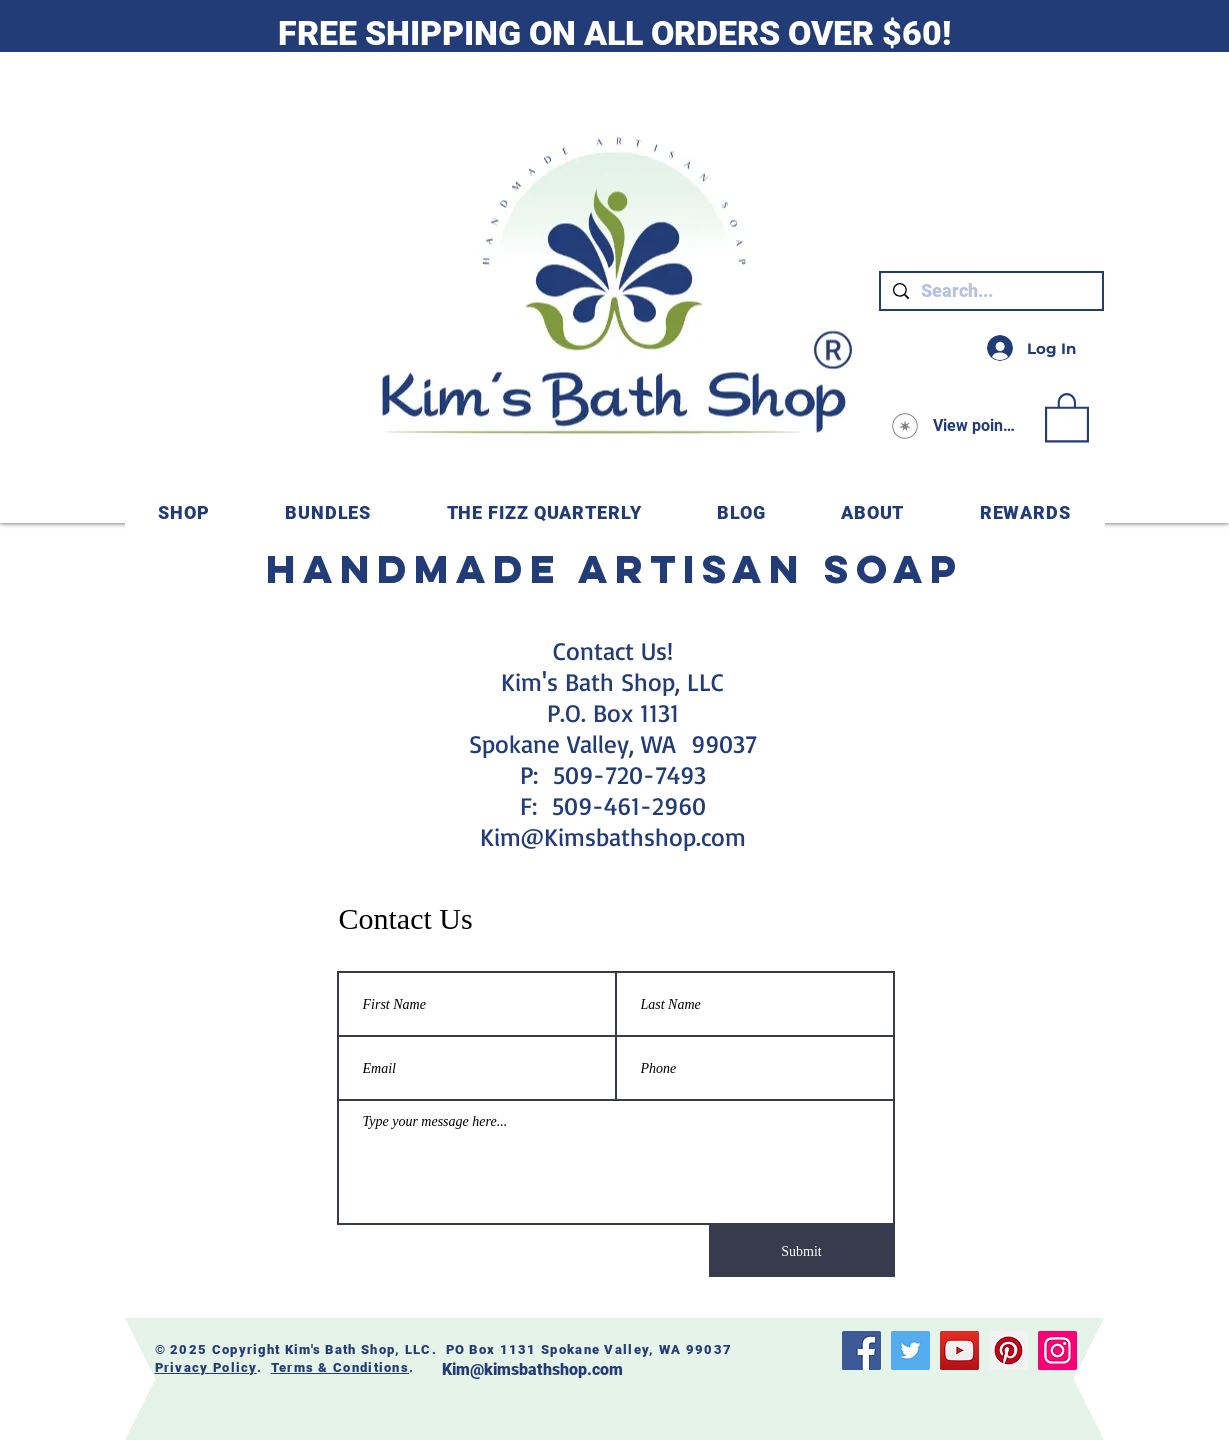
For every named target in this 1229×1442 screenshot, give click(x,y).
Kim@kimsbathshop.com (532, 1369)
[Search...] (990, 291)
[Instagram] (1057, 1350)
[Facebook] (861, 1350)
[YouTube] (959, 1350)
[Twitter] (910, 1350)
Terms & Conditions (340, 1367)
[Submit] (802, 1251)
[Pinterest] (1008, 1350)
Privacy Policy (206, 1367)
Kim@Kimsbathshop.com (613, 836)
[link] (1067, 416)
